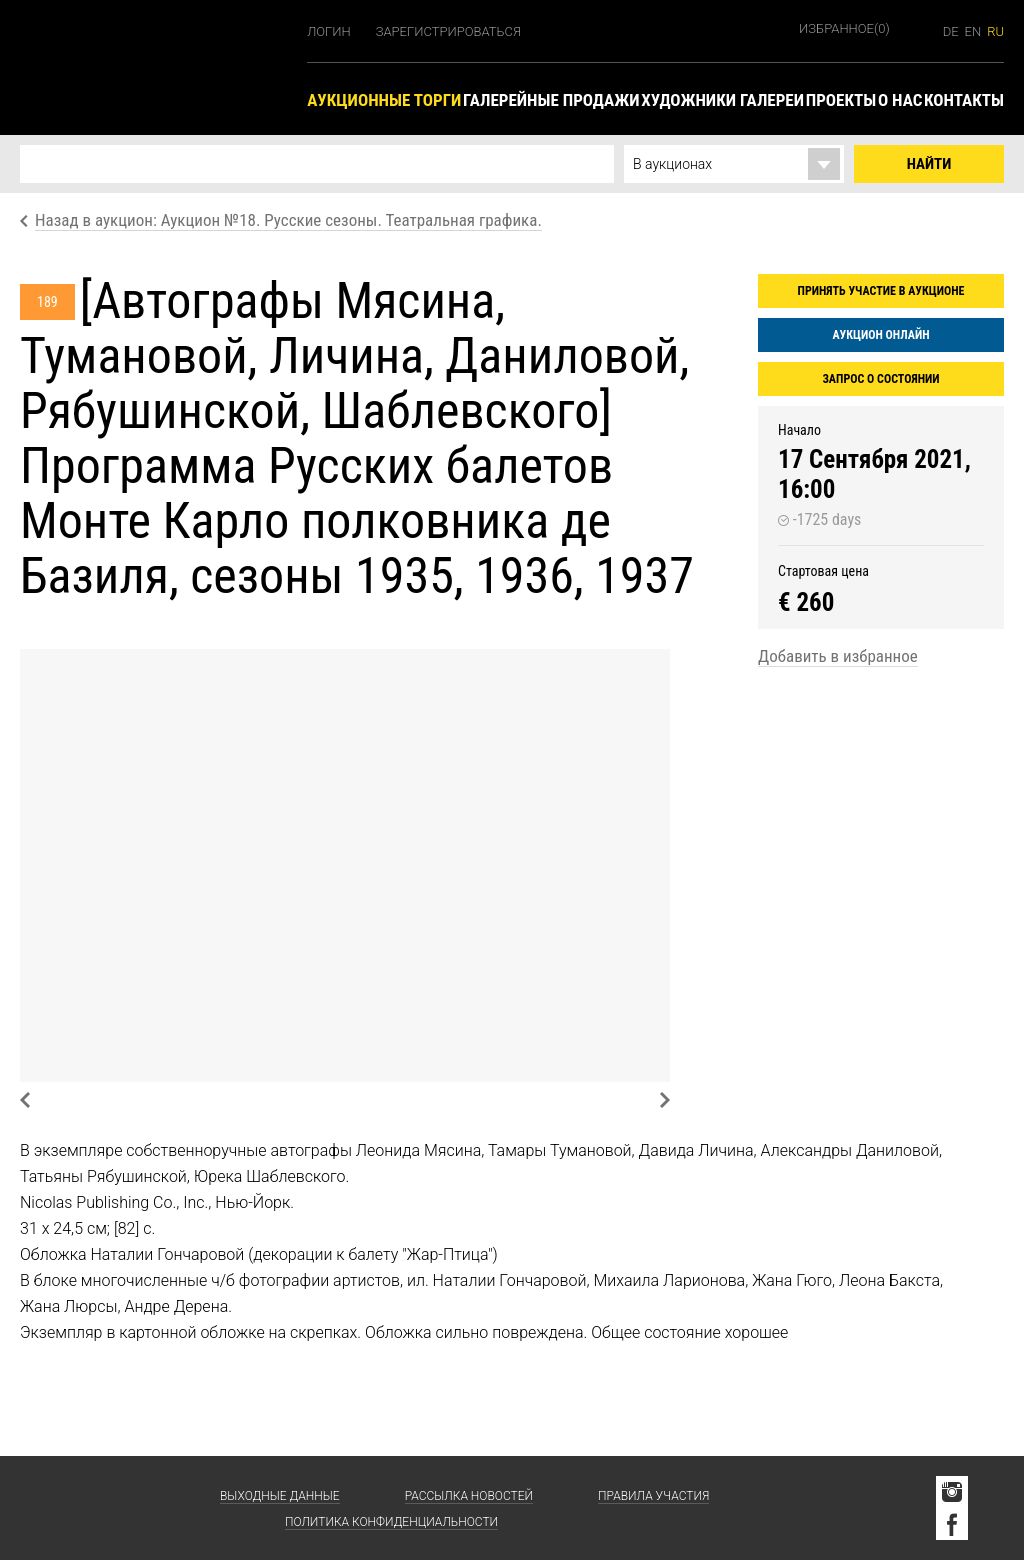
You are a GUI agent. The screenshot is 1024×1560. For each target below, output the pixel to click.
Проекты (841, 100)
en (973, 31)
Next (665, 1100)
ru (995, 31)
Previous (25, 1100)
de (951, 31)
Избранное (844, 28)
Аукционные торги (384, 100)
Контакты (964, 100)
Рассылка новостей (469, 1496)
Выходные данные (280, 1496)
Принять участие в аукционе (881, 291)
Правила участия (653, 1496)
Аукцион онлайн (880, 335)
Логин (329, 31)
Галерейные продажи (551, 100)
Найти (929, 164)
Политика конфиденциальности (391, 1522)
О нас (900, 100)
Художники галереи (722, 100)
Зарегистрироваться (448, 31)
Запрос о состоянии (880, 379)
